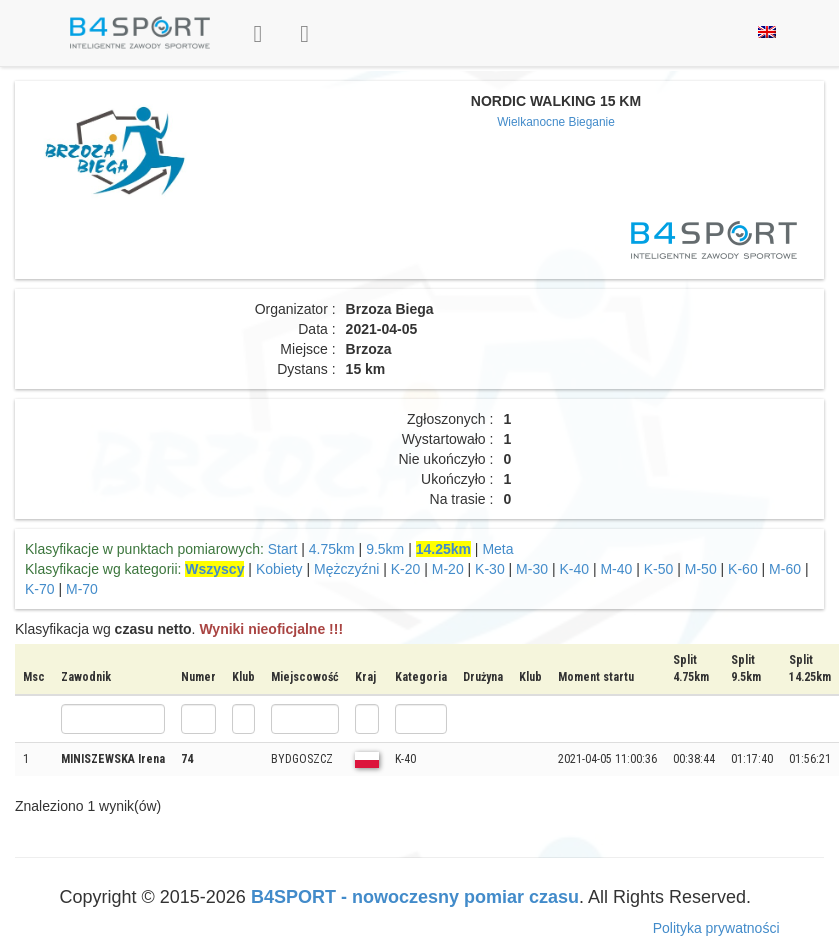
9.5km (385, 549)
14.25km (443, 549)
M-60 (785, 569)
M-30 (532, 569)
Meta (497, 549)
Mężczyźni (346, 569)
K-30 (490, 569)
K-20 (406, 569)
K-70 (40, 589)
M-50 (701, 569)
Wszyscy (214, 569)
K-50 (659, 569)
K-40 (574, 569)
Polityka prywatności (716, 928)
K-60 (743, 569)
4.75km (332, 549)
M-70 (82, 589)
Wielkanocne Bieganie (556, 122)
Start (283, 549)
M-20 (448, 569)
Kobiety (279, 569)
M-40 (616, 569)
